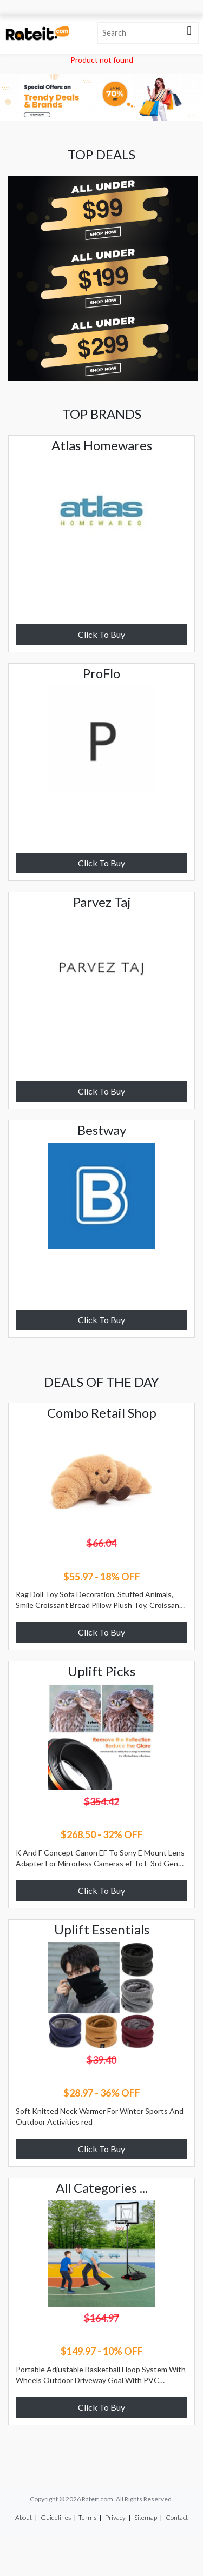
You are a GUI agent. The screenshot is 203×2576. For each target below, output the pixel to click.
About (23, 2517)
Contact (177, 2517)
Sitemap (145, 2517)
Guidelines (56, 2517)
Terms (87, 2517)
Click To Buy (101, 634)
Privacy (115, 2517)
